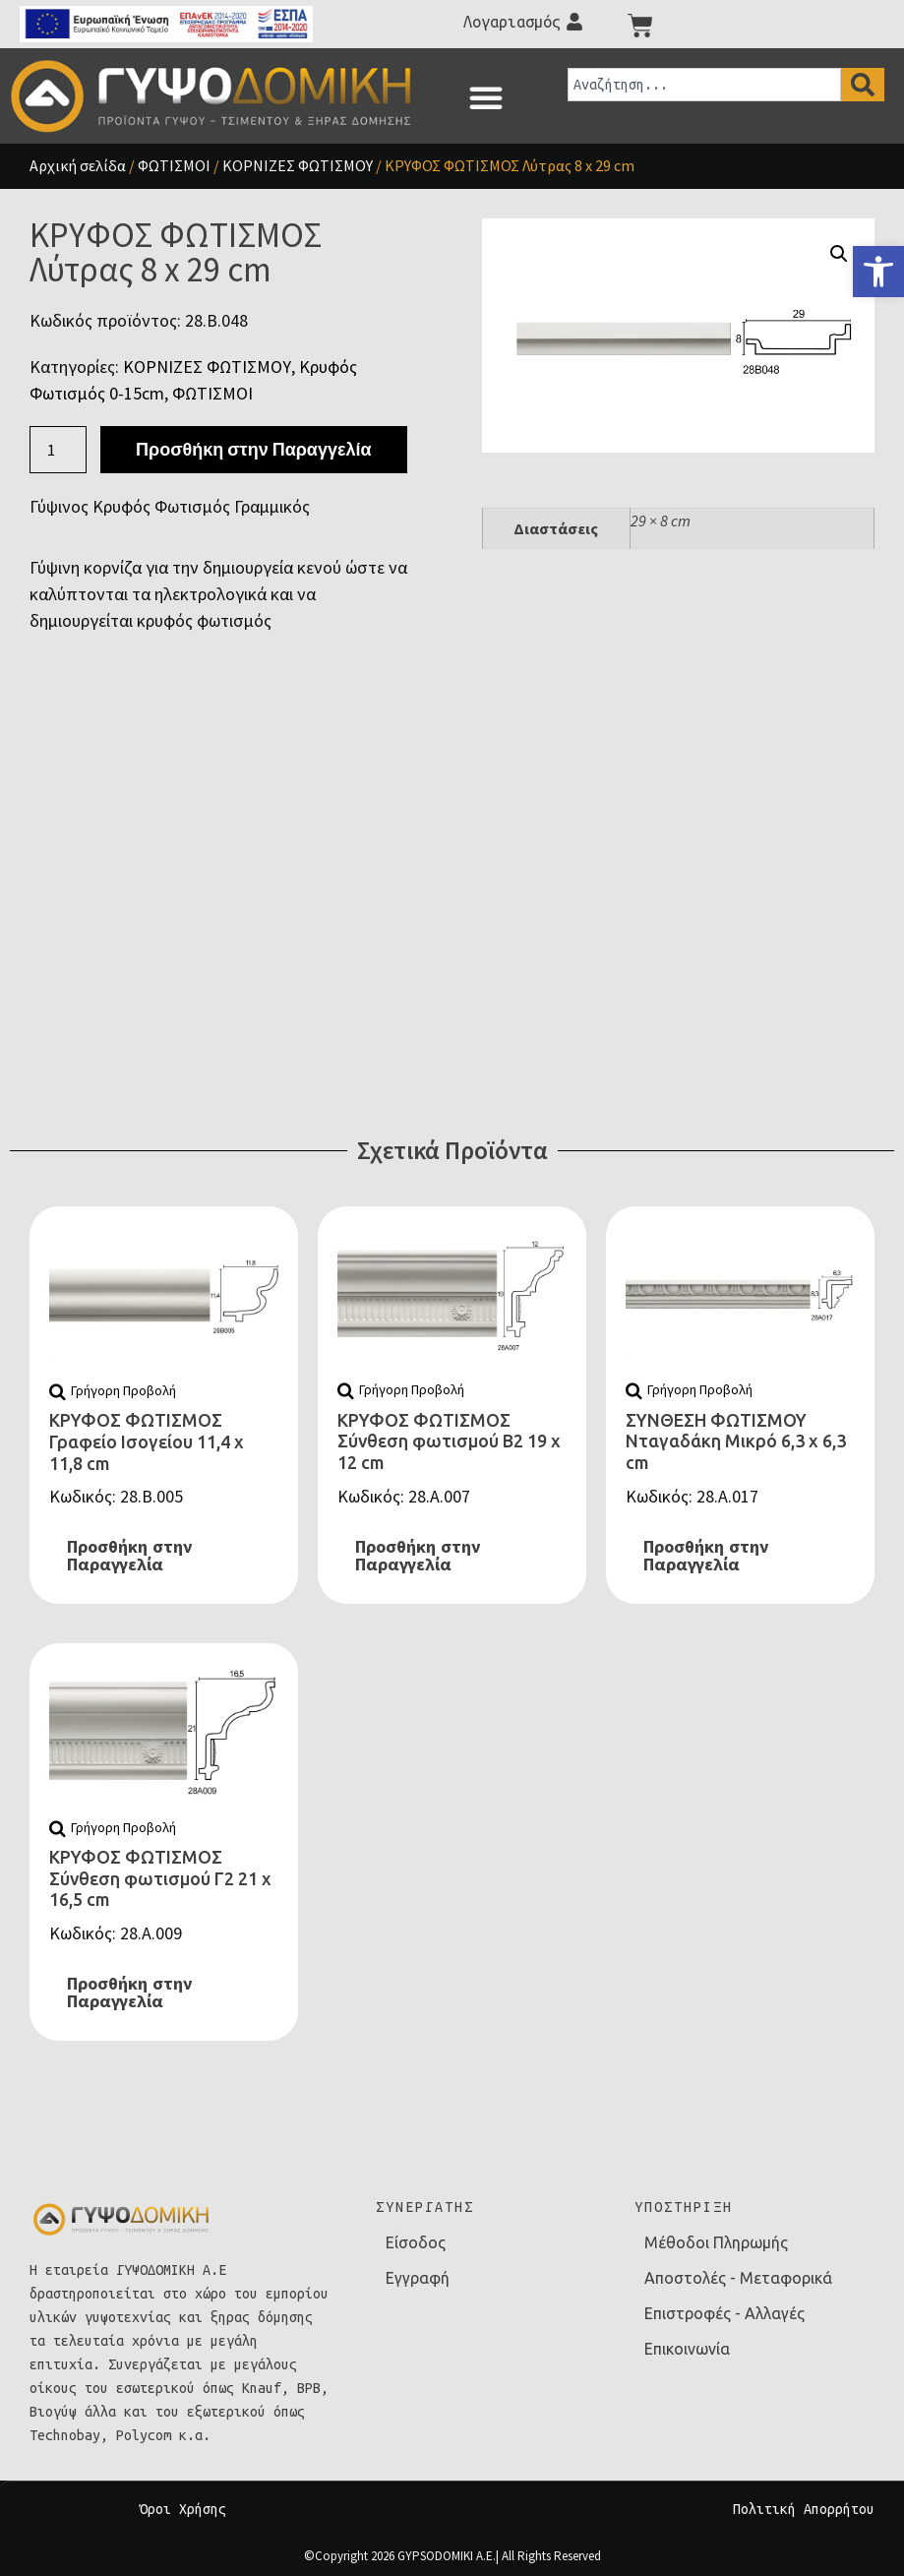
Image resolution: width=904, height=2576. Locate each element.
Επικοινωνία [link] (687, 2349)
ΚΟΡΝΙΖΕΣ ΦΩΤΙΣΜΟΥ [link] (297, 165)
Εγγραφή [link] (418, 2278)
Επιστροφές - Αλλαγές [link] (724, 2313)
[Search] (862, 84)
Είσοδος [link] (416, 2242)
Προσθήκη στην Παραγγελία (253, 449)
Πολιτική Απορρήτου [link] (803, 2509)
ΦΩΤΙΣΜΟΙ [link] (174, 165)
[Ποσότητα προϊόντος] (58, 449)
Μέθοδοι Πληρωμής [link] (716, 2242)
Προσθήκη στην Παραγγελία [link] (129, 1555)
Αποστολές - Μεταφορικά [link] (738, 2278)
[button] (485, 97)
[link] (878, 271)
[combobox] (704, 84)
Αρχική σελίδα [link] (78, 165)
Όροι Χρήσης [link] (183, 2509)
